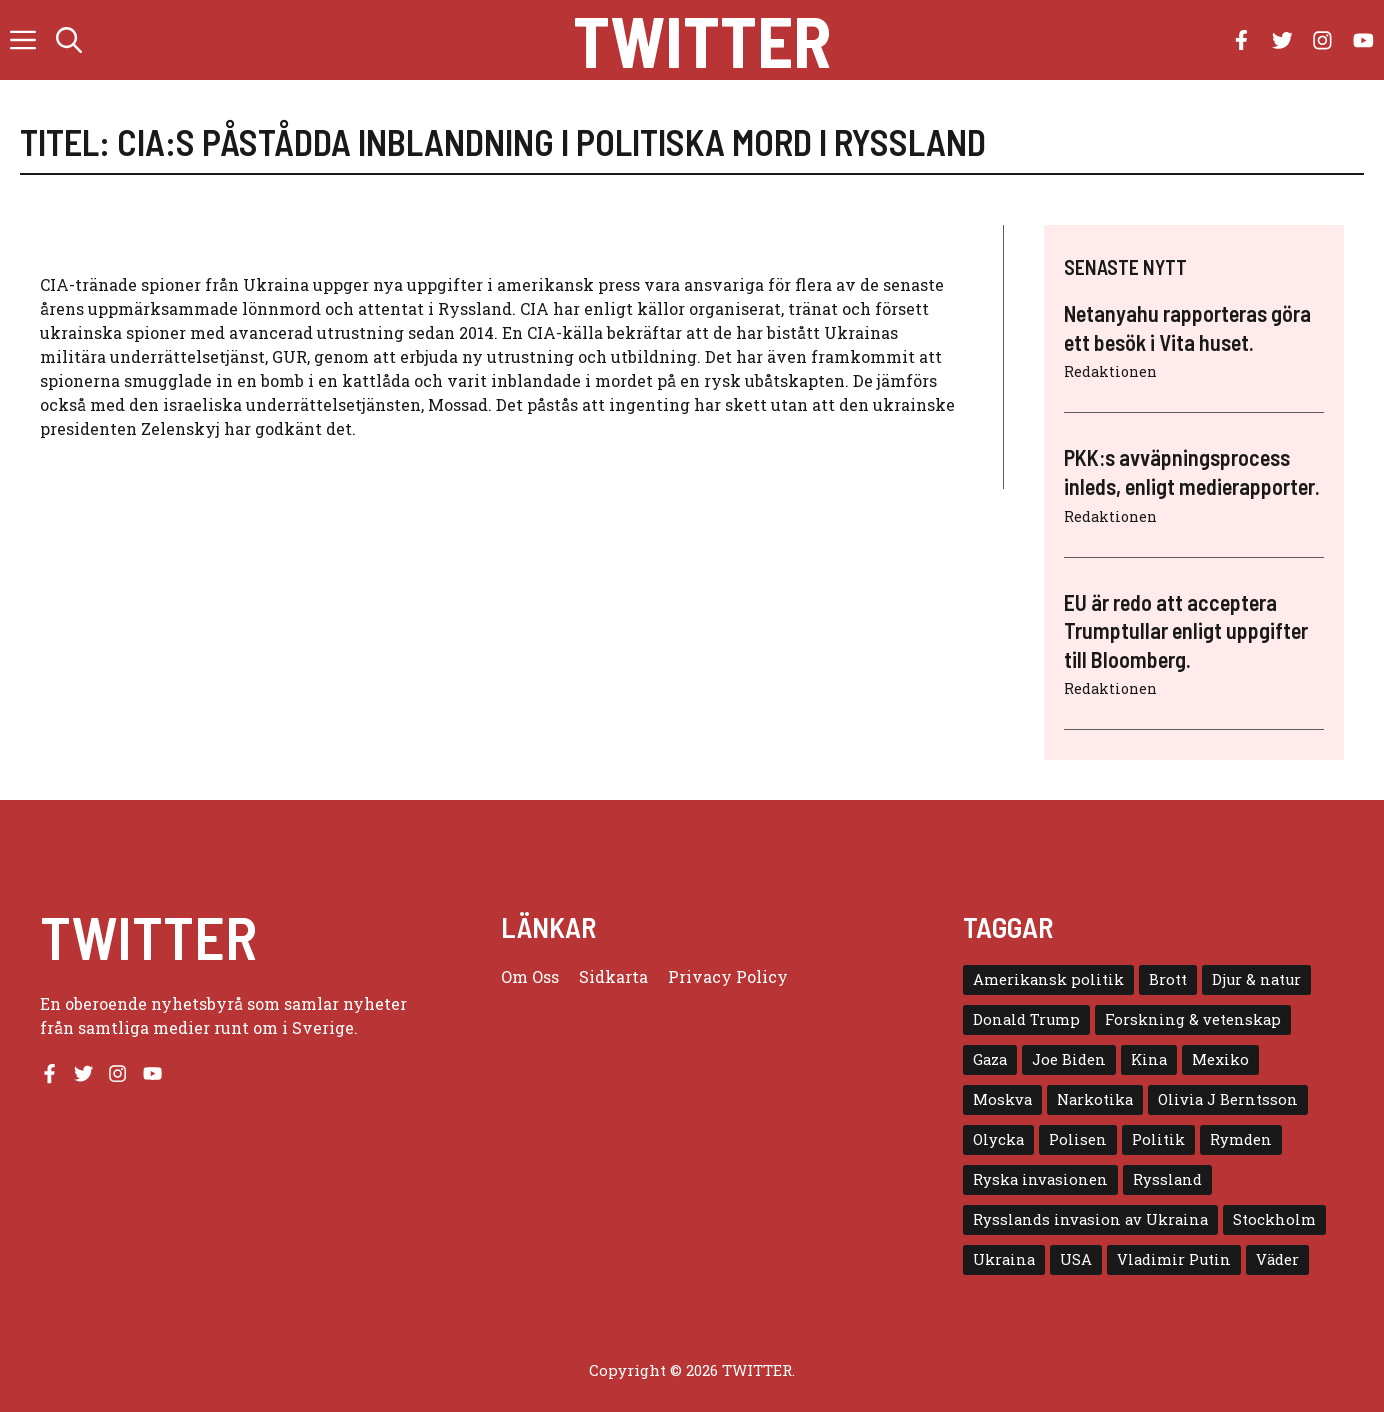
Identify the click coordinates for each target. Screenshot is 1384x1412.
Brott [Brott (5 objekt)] (1168, 979)
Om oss (530, 976)
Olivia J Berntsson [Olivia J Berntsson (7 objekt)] (1228, 1099)
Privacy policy (728, 976)
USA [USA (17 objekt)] (1076, 1259)
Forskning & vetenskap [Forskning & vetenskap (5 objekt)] (1193, 1019)
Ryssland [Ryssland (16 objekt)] (1167, 1179)
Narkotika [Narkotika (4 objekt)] (1095, 1099)
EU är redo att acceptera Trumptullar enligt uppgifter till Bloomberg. (1186, 630)
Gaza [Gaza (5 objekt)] (990, 1059)
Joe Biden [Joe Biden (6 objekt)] (1069, 1059)
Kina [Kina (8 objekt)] (1149, 1059)
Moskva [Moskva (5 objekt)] (1002, 1099)
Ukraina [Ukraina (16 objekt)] (1004, 1259)
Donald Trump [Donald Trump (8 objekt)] (1026, 1019)
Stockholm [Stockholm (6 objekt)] (1274, 1219)
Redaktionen (1110, 371)
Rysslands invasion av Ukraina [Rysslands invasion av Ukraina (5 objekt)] (1090, 1219)
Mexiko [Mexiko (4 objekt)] (1220, 1059)
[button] (69, 40)
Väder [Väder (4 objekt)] (1277, 1259)
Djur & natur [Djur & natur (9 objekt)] (1256, 979)
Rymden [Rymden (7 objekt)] (1241, 1139)
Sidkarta (613, 976)
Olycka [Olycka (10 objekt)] (998, 1139)
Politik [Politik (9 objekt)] (1158, 1139)
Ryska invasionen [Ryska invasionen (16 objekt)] (1040, 1179)
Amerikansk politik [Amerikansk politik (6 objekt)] (1048, 979)
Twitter (702, 40)
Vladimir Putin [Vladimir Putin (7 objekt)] (1174, 1259)
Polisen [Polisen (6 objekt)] (1078, 1139)
